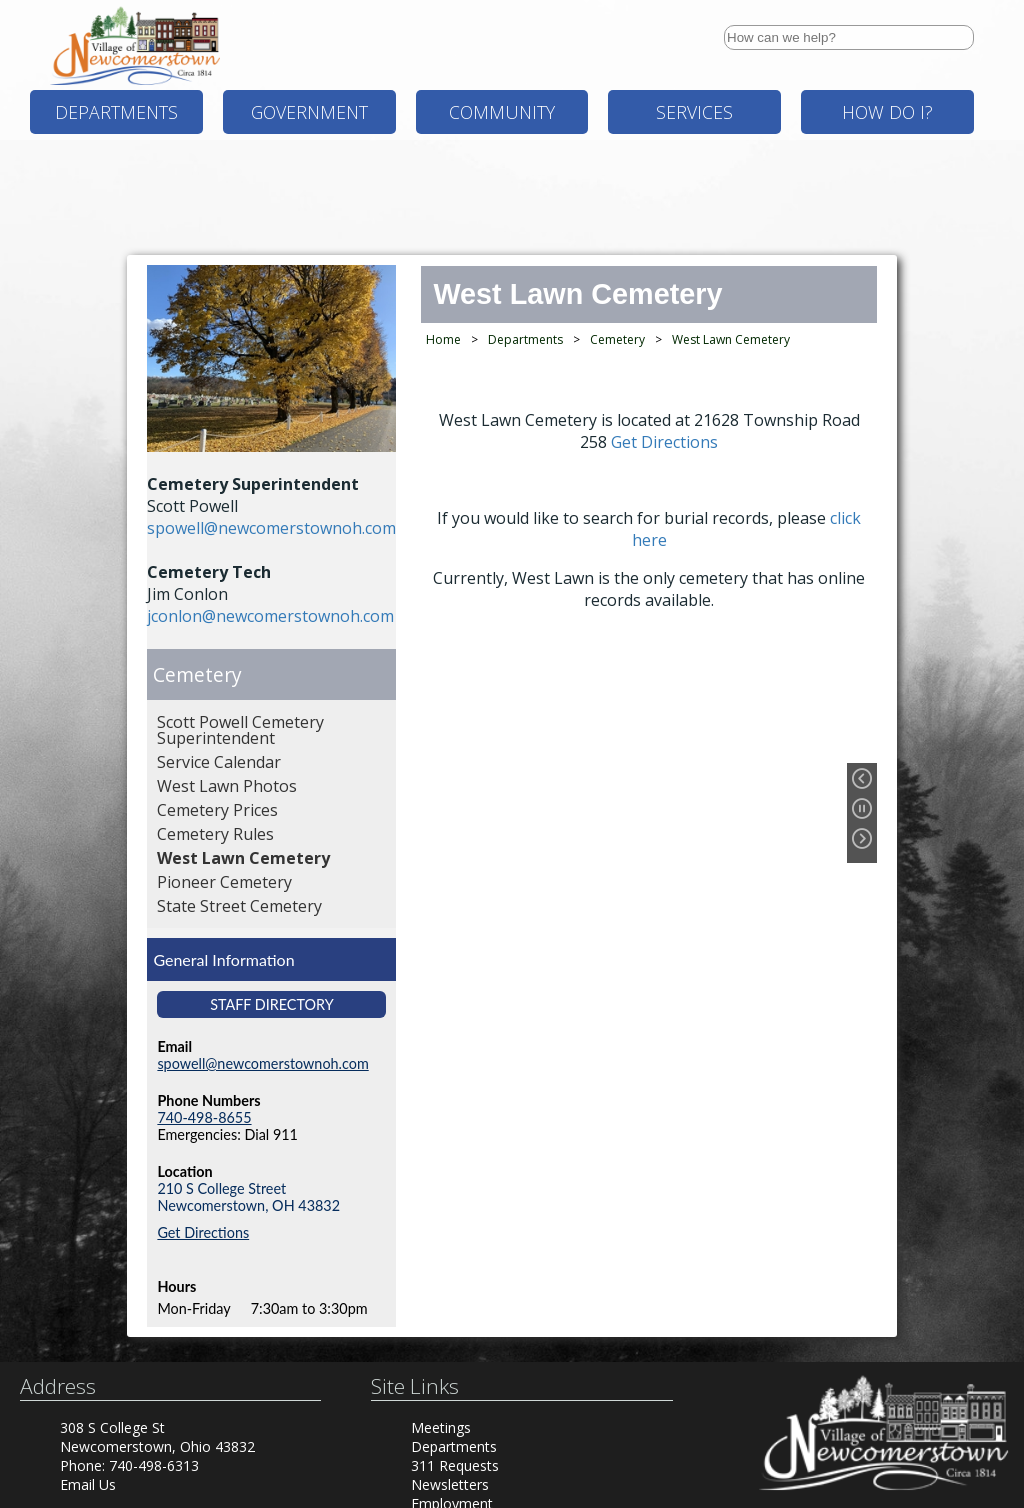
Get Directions (203, 1232)
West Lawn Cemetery (243, 858)
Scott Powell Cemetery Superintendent (240, 730)
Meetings (441, 1427)
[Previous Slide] (867, 783)
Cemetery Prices (217, 810)
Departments (116, 112)
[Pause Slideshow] (867, 813)
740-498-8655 (204, 1117)
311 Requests (455, 1465)
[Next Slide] (867, 843)
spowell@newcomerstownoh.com (271, 528)
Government (309, 112)
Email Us (88, 1484)
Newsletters (450, 1484)
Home (443, 339)
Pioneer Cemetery (224, 882)
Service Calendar (219, 762)
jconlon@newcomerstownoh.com (270, 616)
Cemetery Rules (215, 834)
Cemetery (197, 674)
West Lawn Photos (227, 786)
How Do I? (887, 112)
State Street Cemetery (239, 906)
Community (502, 112)
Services (694, 112)
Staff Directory (272, 1004)
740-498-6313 (154, 1465)
